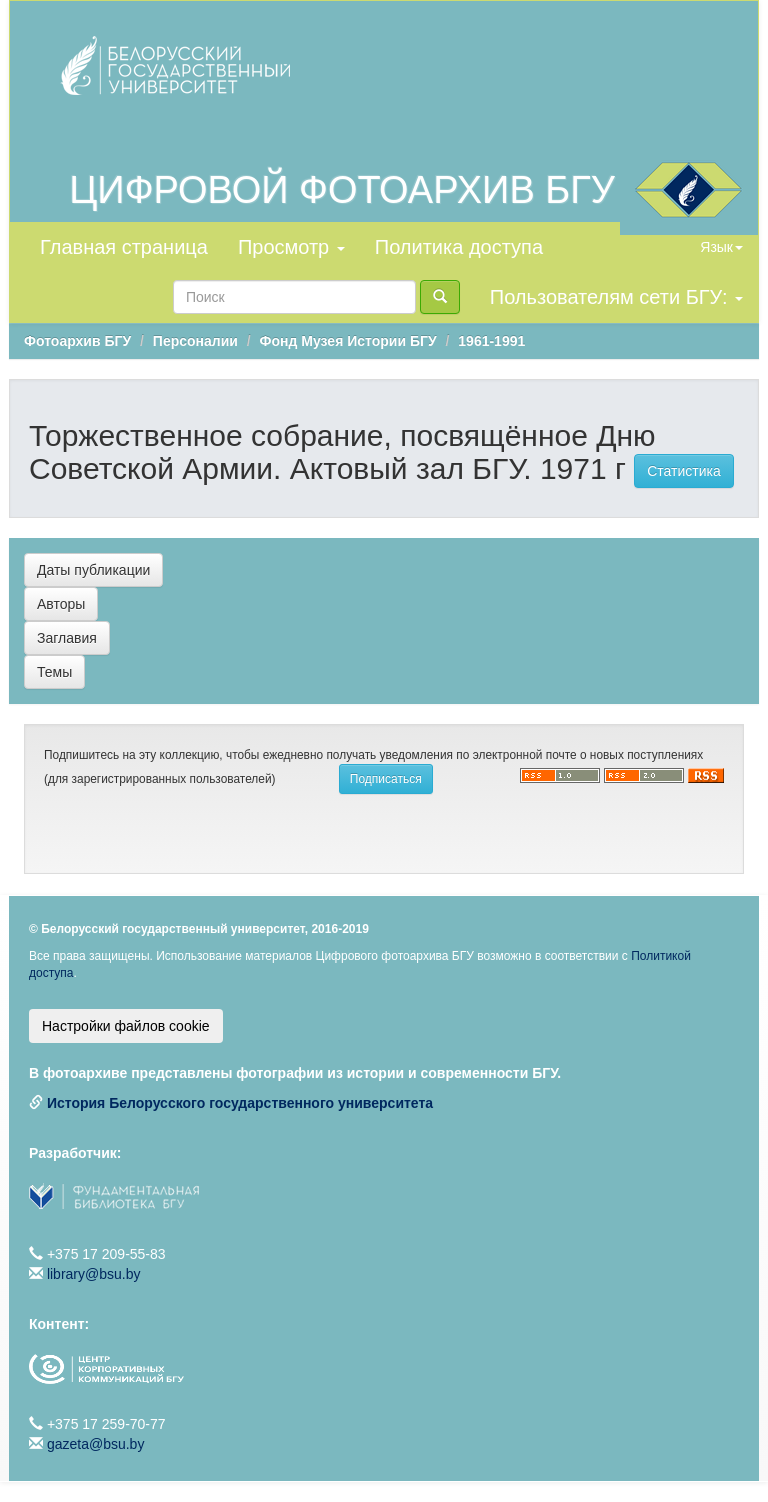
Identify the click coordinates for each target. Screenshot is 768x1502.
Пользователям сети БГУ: (616, 297)
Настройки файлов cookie (126, 1026)
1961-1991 (491, 341)
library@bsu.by (94, 1274)
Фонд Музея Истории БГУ (348, 341)
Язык (721, 247)
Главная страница (124, 247)
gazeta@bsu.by (96, 1444)
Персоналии (195, 341)
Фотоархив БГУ (77, 341)
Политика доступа (459, 247)
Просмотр (291, 247)
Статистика (684, 471)
